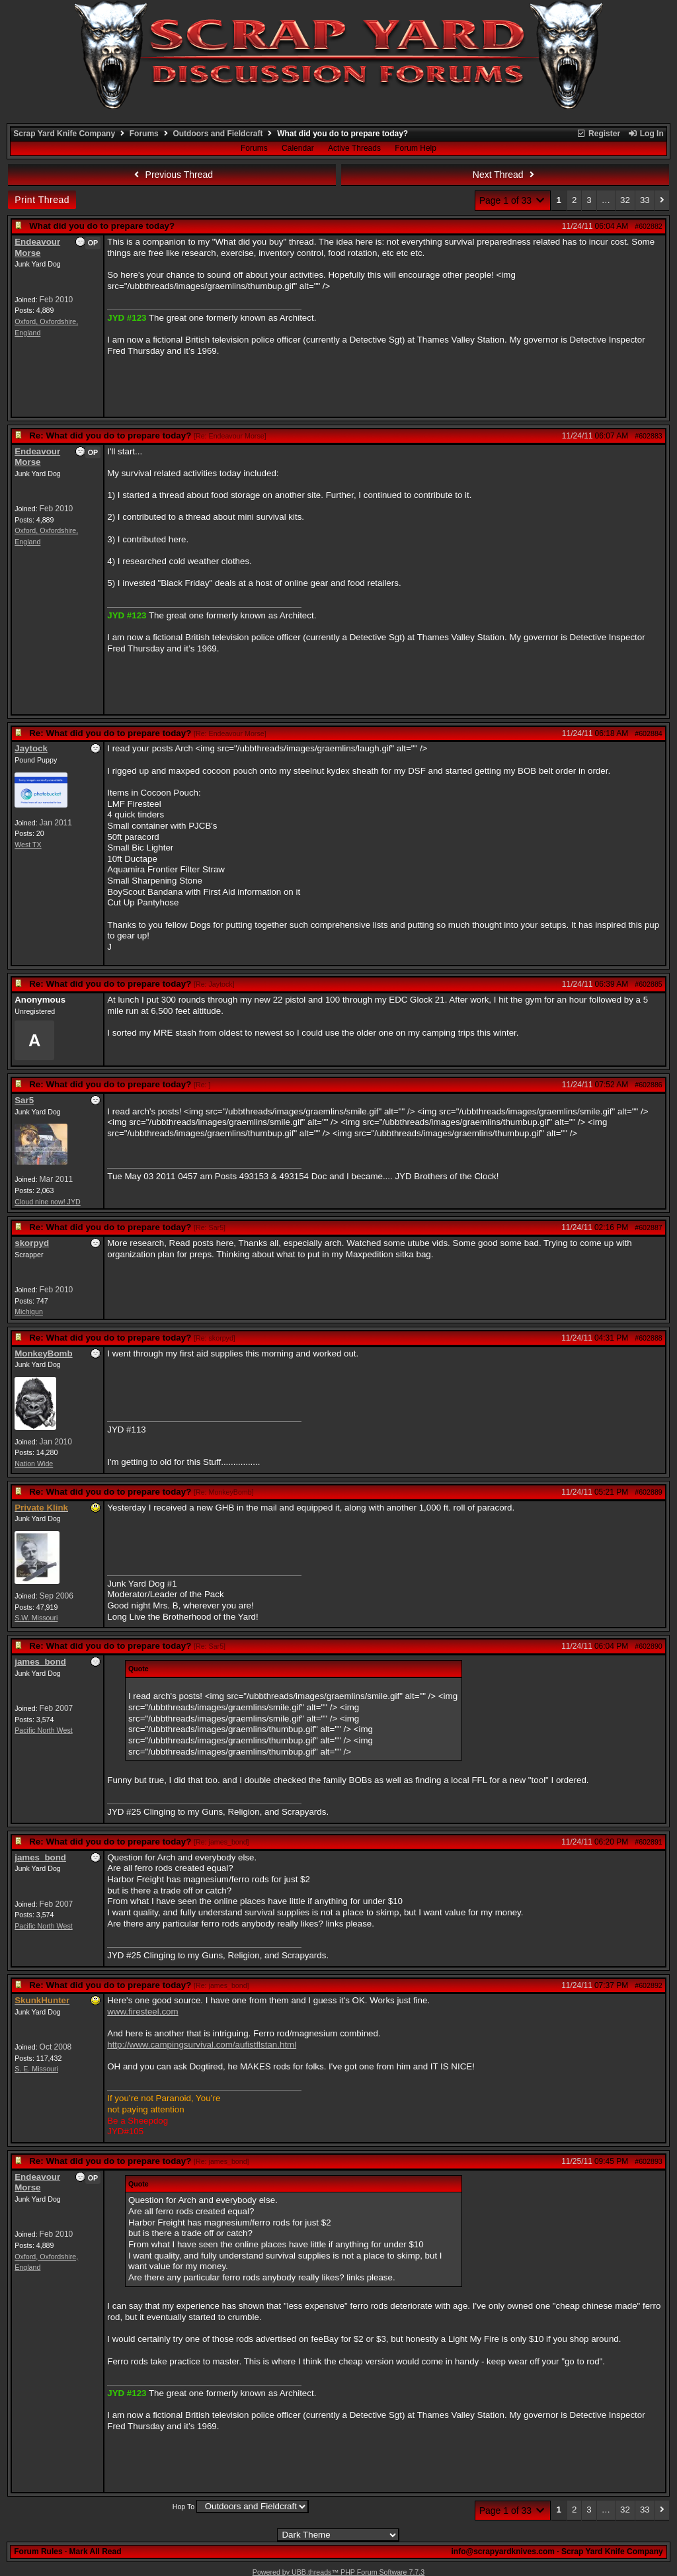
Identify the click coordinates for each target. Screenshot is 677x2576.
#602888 (648, 1338)
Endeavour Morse (37, 247)
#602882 (648, 226)
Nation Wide (34, 1464)
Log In (645, 133)
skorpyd (32, 1243)
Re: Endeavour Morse (230, 436)
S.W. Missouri (36, 1618)
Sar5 (24, 1100)
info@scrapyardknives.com (502, 2551)
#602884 (648, 733)
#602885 (648, 984)
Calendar (298, 148)
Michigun (29, 1311)
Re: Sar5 (209, 1227)
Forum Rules (38, 2551)
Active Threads (354, 148)
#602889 (648, 1492)
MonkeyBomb (43, 1353)
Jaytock (31, 748)
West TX (28, 845)
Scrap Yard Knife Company (64, 133)
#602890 (648, 1646)
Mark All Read (95, 2551)
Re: (202, 1085)
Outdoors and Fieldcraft (217, 133)
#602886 (648, 1085)
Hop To (184, 2507)
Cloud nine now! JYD (48, 1202)
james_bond (40, 1662)
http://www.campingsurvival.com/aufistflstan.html (201, 2045)
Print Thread (42, 199)
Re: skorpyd (214, 1338)
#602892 (648, 1985)
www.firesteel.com (142, 2011)
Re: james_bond (221, 1842)
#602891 (648, 1842)
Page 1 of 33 (512, 200)
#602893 (648, 2161)
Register (598, 133)
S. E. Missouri (36, 2069)
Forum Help (415, 148)
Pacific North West (43, 1730)
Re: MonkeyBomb (224, 1492)
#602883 (648, 436)
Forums (144, 133)
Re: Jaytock (214, 984)
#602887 (648, 1227)
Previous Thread (172, 174)
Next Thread (505, 174)
